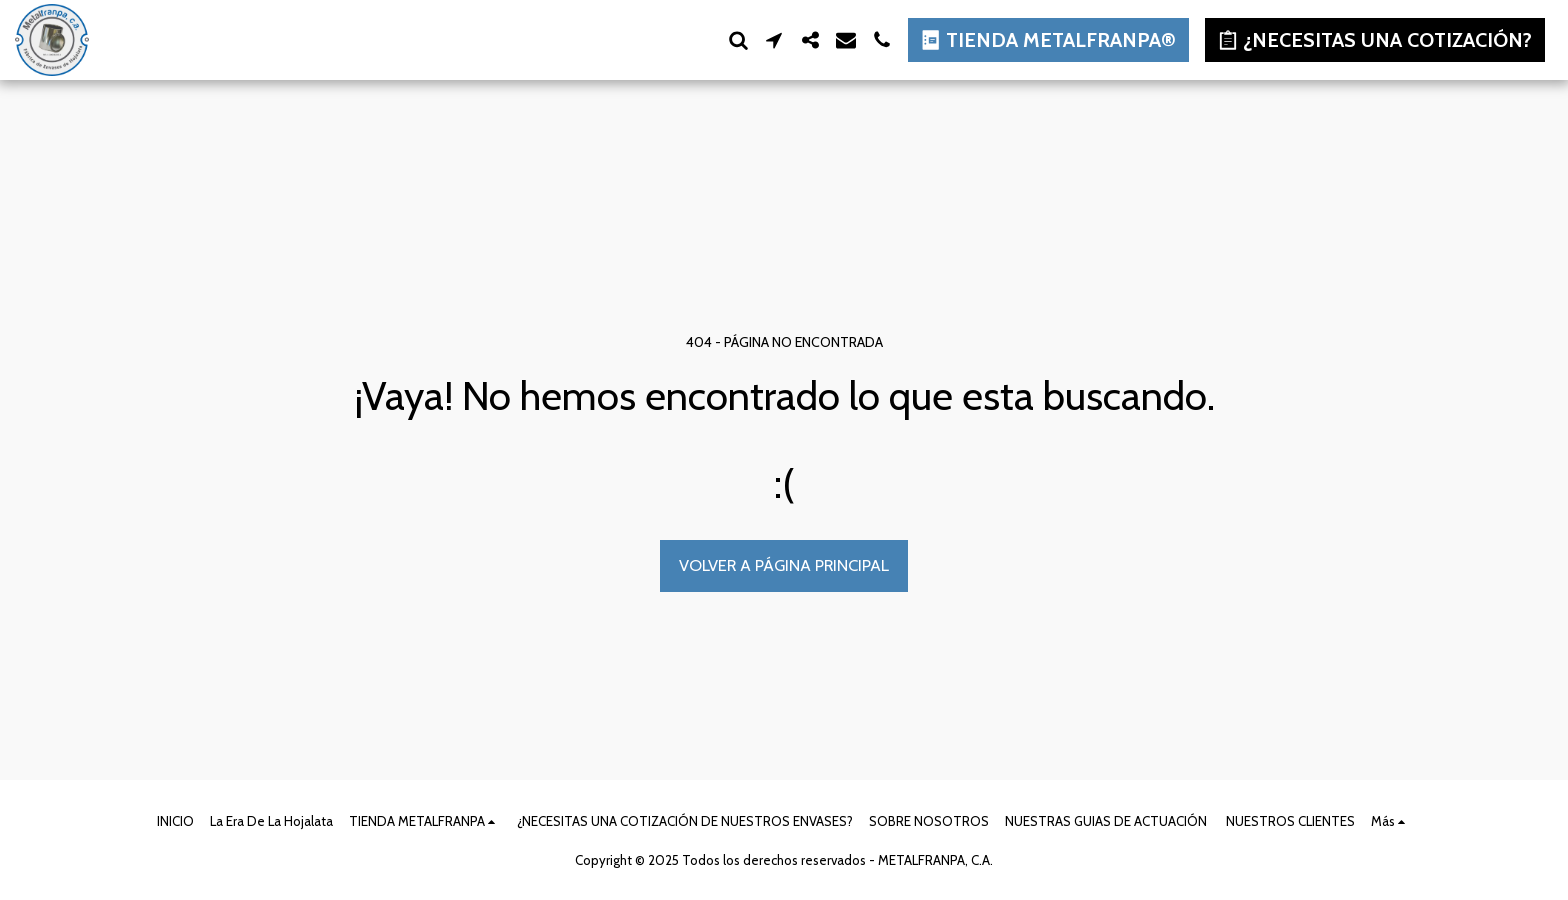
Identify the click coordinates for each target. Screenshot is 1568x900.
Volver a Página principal (784, 565)
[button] (738, 40)
